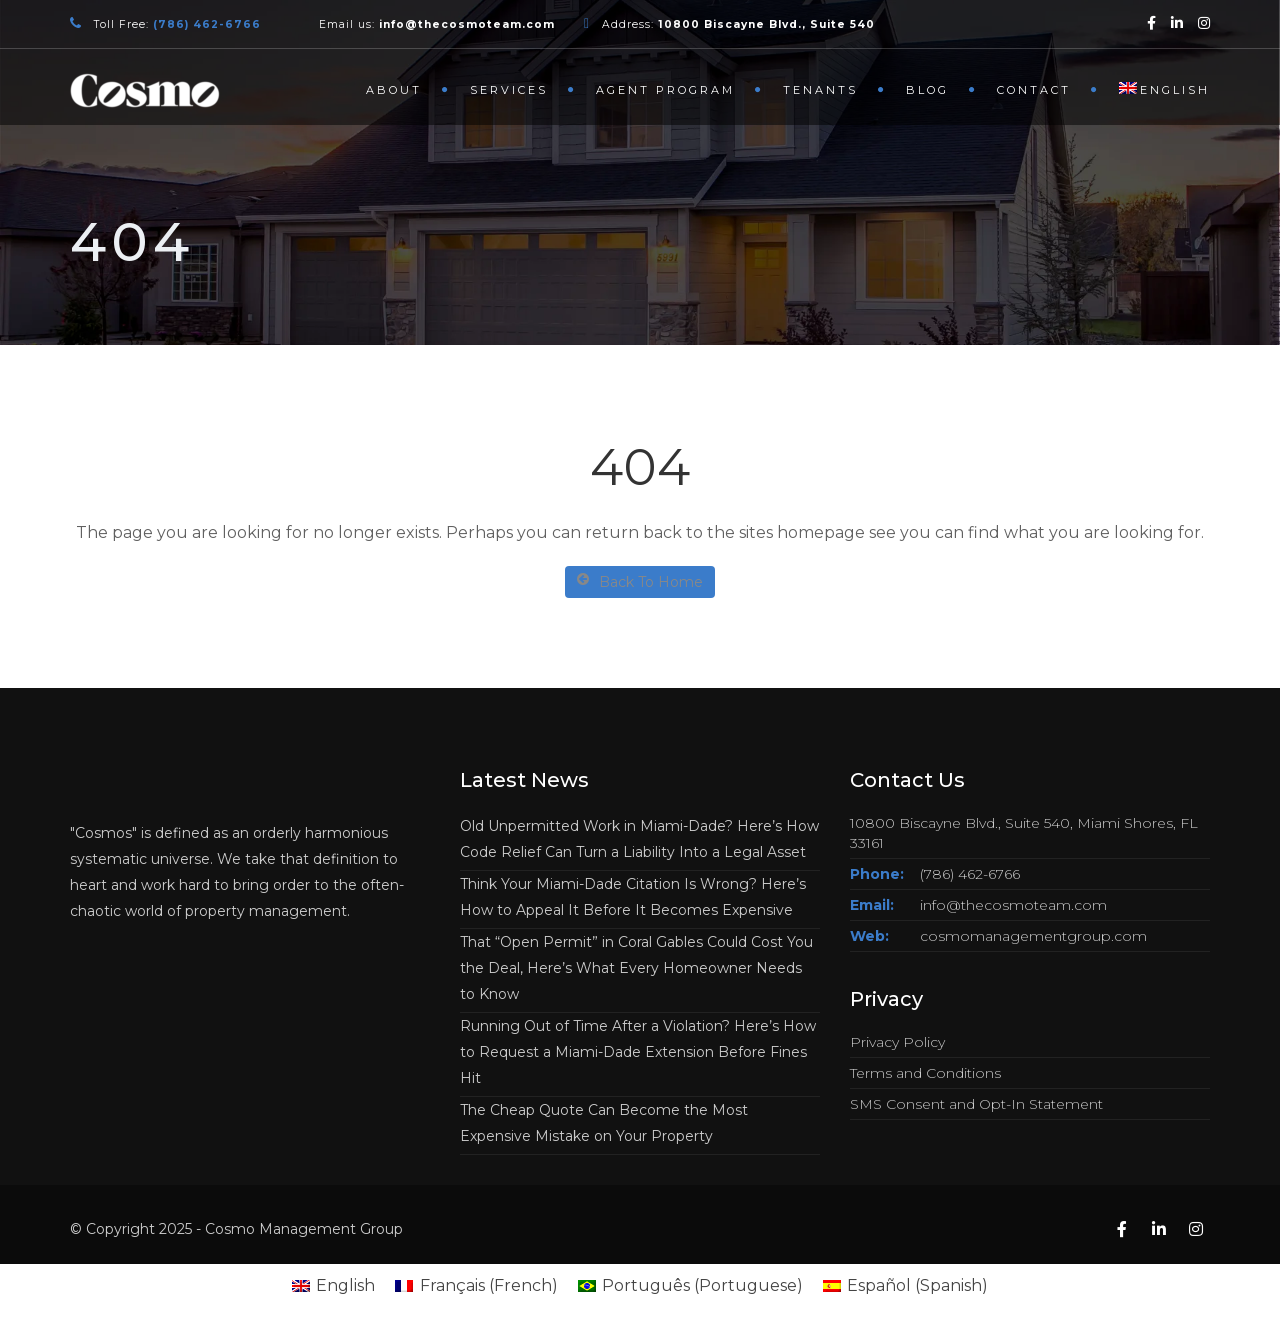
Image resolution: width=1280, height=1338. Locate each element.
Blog (927, 90)
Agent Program (665, 90)
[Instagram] (1204, 22)
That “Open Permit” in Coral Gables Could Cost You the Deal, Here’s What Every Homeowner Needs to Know (636, 968)
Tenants (820, 90)
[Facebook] (1151, 22)
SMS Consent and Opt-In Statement (976, 1104)
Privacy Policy (897, 1042)
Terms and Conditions (925, 1073)
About (394, 90)
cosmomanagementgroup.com (1033, 936)
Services (509, 90)
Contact (1034, 90)
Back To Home (640, 581)
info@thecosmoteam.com (1013, 905)
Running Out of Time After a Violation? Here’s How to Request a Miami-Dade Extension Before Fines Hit (638, 1052)
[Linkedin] (1177, 22)
